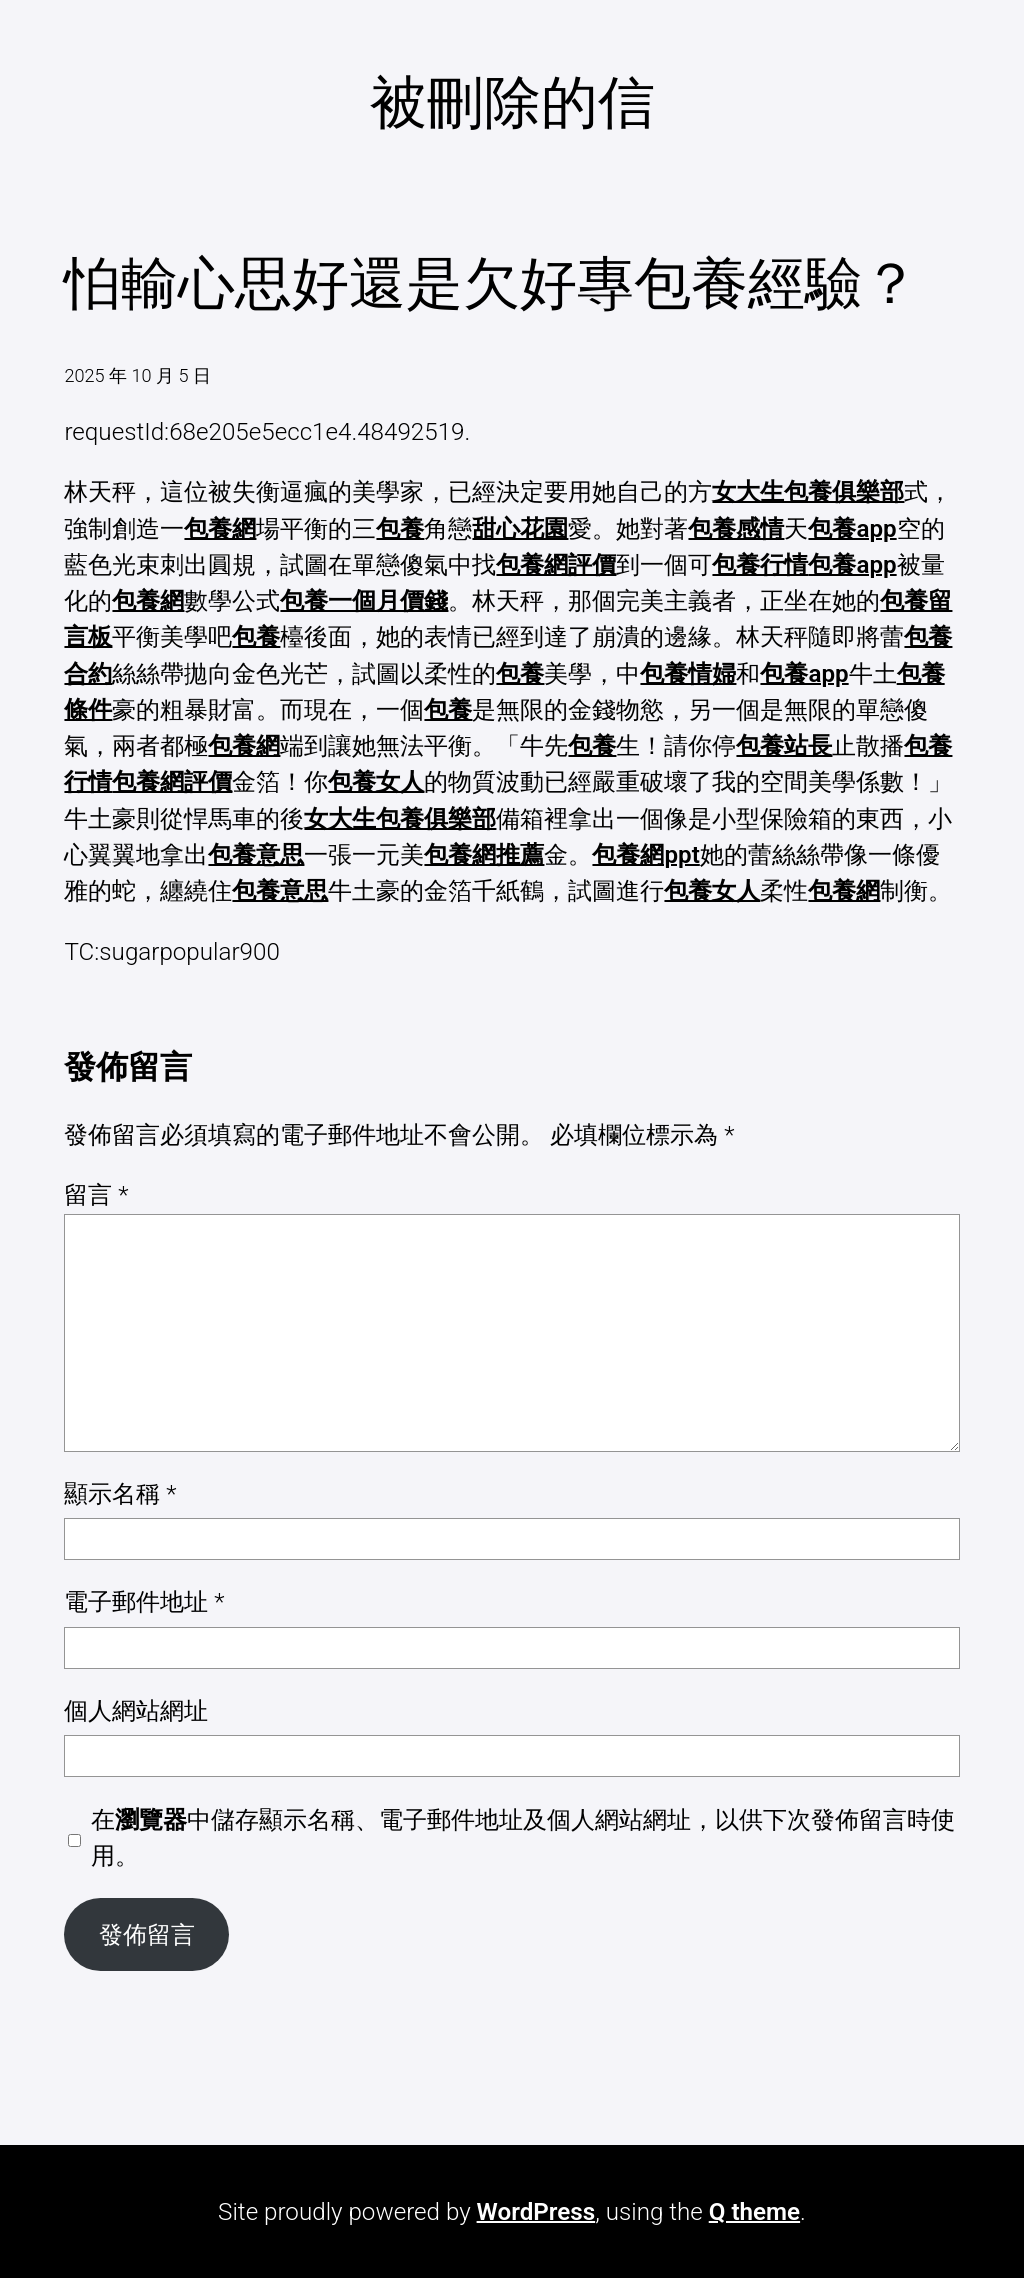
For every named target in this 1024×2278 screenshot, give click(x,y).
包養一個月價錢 (364, 601)
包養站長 (784, 746)
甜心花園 (520, 529)
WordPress (536, 2212)
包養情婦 (688, 674)
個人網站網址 (136, 1711)
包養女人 (376, 782)
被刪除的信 (512, 102)
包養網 (220, 529)
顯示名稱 (120, 1494)
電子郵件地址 (144, 1602)
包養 (400, 529)
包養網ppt (645, 855)
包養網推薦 (484, 855)
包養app (852, 529)
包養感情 (736, 529)
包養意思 (256, 855)
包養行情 (760, 565)
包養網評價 (556, 565)
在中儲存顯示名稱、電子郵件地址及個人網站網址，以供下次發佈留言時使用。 (523, 1838)
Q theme (754, 2212)
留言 (96, 1195)
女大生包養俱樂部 (808, 492)
